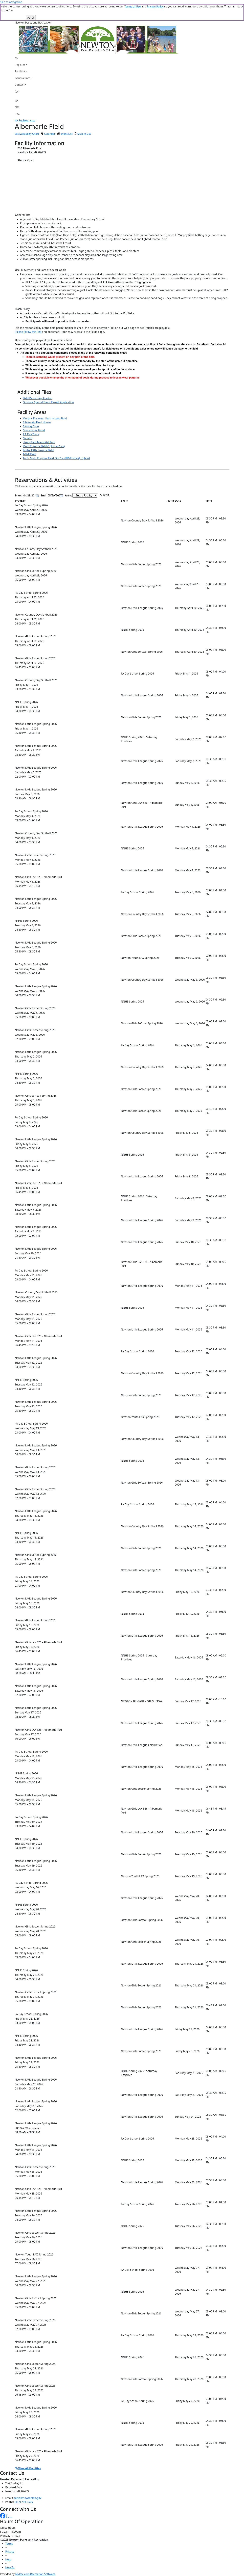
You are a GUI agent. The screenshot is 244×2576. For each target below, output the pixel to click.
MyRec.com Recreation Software (35, 2574)
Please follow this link (28, 332)
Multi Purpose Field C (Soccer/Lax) (44, 446)
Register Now (27, 120)
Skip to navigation (11, 2)
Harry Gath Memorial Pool (39, 442)
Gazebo (27, 438)
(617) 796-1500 (24, 2502)
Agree (30, 17)
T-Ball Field (29, 454)
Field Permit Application (37, 398)
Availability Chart (27, 134)
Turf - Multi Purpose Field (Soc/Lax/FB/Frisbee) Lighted (56, 458)
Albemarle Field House (37, 422)
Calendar (49, 134)
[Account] (23, 91)
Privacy (9, 2551)
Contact (19, 84)
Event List (67, 134)
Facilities (20, 71)
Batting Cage (31, 426)
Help (8, 2559)
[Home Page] (23, 58)
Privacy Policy (155, 6)
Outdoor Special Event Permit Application (48, 402)
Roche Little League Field (38, 450)
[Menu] (17, 113)
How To (9, 2567)
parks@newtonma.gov (27, 2498)
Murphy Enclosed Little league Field (45, 418)
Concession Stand (34, 430)
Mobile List (84, 134)
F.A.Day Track (31, 434)
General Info (22, 78)
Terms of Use (132, 6)
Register (20, 65)
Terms (9, 2543)
